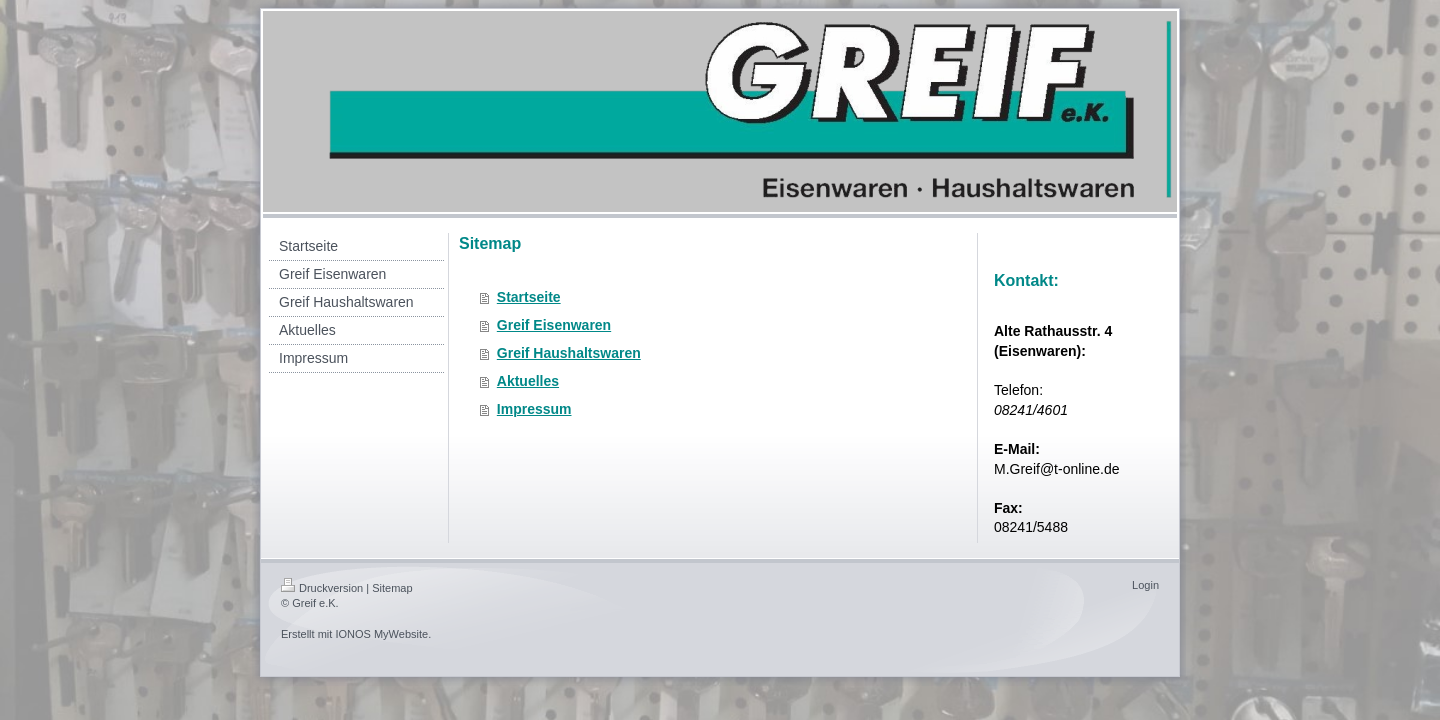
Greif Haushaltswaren (569, 353)
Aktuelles (528, 381)
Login (1145, 585)
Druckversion (322, 588)
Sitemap (392, 588)
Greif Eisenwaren (554, 325)
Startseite (529, 297)
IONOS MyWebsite (381, 634)
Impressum (534, 409)
